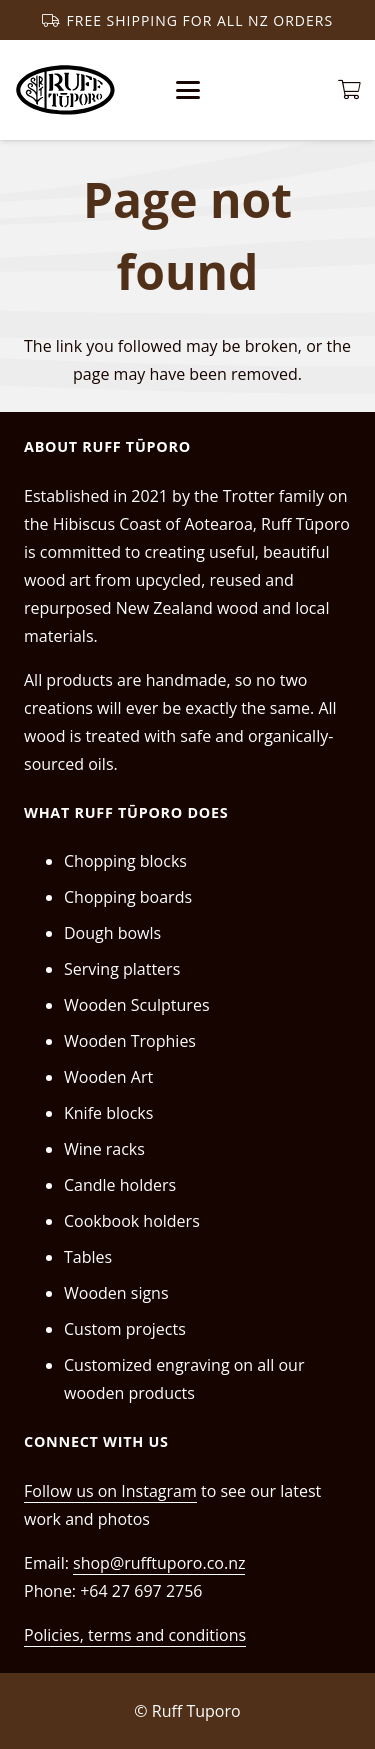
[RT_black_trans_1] (65, 90)
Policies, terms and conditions (135, 1635)
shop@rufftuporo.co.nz (159, 1563)
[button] (188, 90)
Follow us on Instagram (110, 1491)
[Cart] (350, 90)
